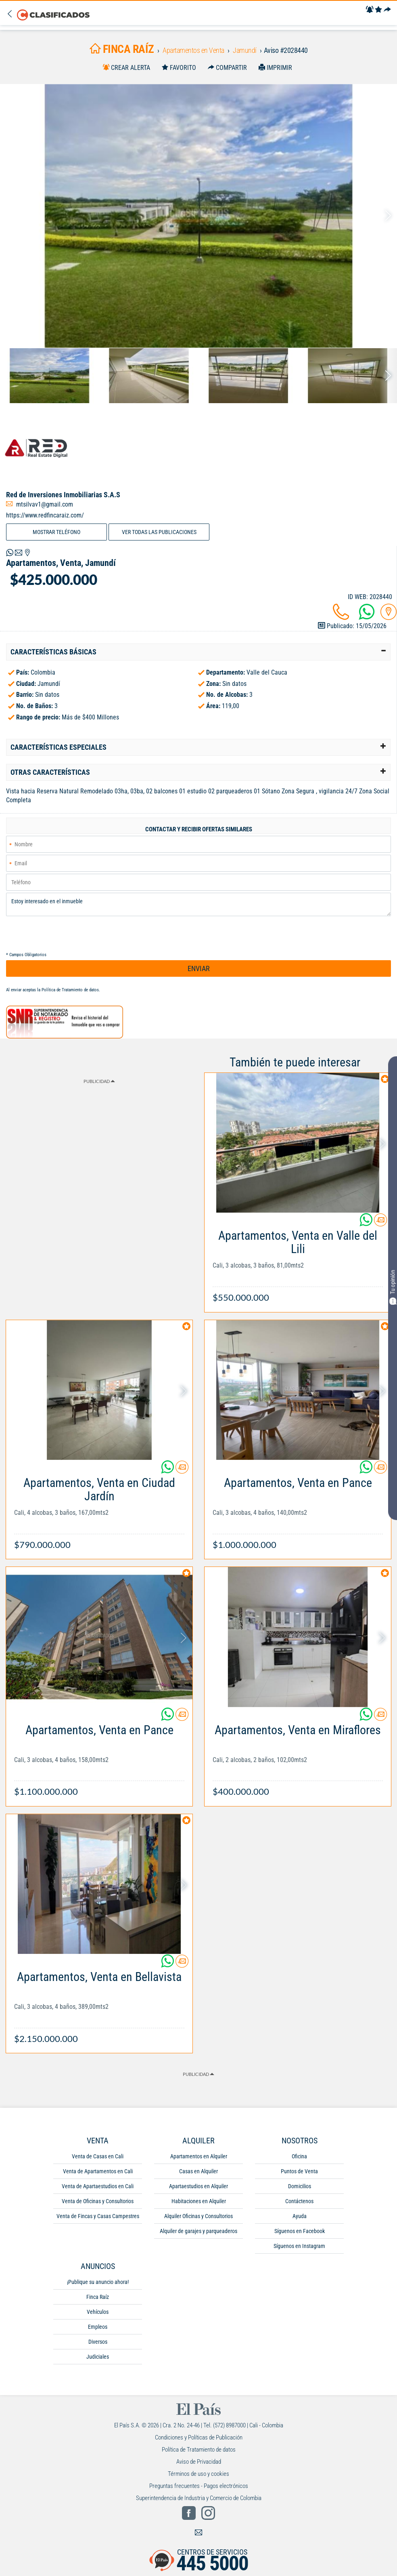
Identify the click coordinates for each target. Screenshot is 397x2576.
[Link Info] (298, 1262)
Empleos (97, 2327)
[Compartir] (387, 10)
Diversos (97, 2341)
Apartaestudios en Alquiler (198, 2186)
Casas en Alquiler (198, 2171)
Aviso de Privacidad (198, 2461)
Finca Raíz (97, 2297)
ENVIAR (199, 968)
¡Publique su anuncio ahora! (98, 2282)
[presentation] (67, 934)
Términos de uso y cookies (198, 2473)
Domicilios (299, 2186)
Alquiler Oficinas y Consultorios (198, 2216)
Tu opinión (392, 1287)
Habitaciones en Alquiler (198, 2201)
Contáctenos (299, 2201)
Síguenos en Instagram (299, 2246)
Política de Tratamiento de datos (70, 990)
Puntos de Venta (299, 2171)
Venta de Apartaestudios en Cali (98, 2186)
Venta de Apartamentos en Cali (98, 2171)
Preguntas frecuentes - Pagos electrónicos (198, 2486)
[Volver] (11, 14)
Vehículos (98, 2312)
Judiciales (97, 2356)
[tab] (198, 651)
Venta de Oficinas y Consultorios (98, 2201)
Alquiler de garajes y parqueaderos (198, 2231)
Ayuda (300, 2216)
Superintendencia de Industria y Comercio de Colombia (198, 2498)
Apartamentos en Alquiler (198, 2156)
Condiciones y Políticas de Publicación (198, 2437)
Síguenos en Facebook (299, 2231)
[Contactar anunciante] (380, 1223)
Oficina (299, 2156)
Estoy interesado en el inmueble (198, 904)
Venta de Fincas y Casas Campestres (97, 2216)
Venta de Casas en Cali (97, 2156)
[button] (198, 652)
